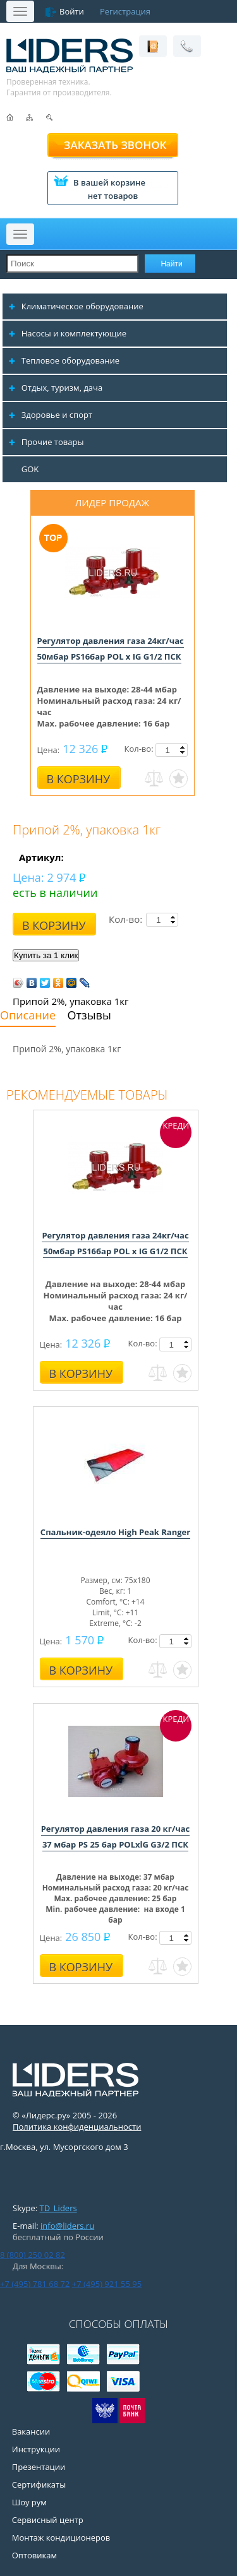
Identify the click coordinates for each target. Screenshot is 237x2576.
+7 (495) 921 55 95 (107, 2283)
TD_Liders (58, 2208)
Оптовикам (34, 2555)
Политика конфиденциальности (77, 2126)
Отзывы (89, 1015)
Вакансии (31, 2431)
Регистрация (125, 11)
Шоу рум (29, 2502)
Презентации (39, 2466)
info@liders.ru (67, 2225)
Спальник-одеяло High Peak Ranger (115, 1532)
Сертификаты (39, 2484)
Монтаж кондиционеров (61, 2537)
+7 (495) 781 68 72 (35, 2283)
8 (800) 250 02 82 (32, 2254)
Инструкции (36, 2449)
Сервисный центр (47, 2520)
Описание (28, 1015)
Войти (71, 11)
